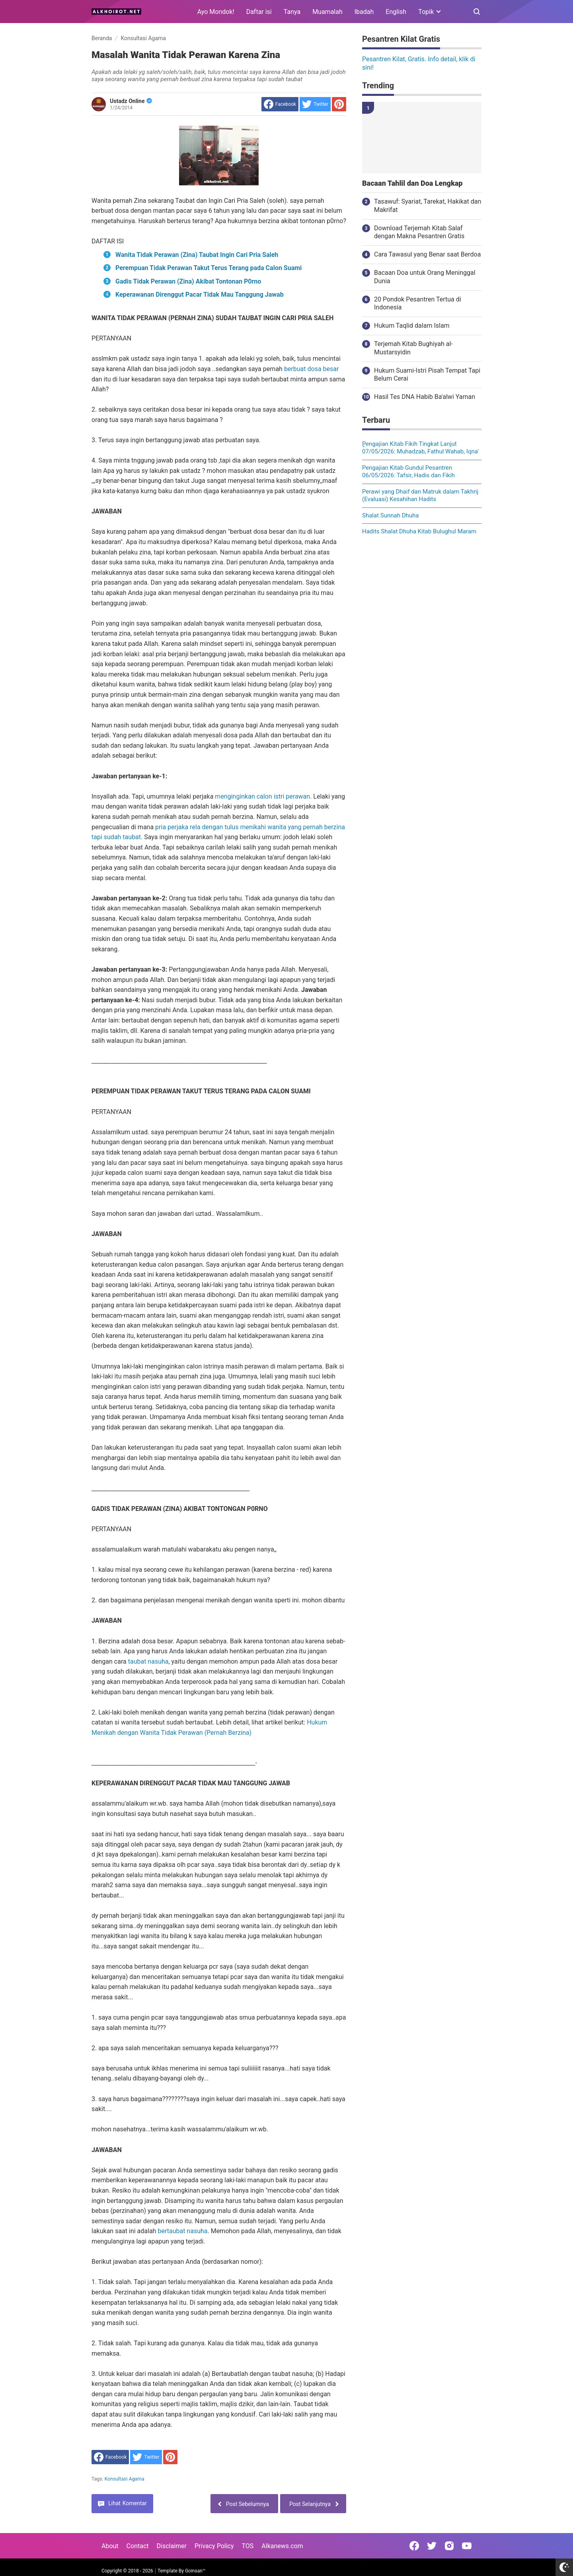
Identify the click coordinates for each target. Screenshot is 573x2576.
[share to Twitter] (315, 104)
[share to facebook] (279, 104)
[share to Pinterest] (339, 104)
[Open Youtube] (467, 2546)
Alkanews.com (282, 2546)
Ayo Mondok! (215, 12)
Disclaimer (172, 2546)
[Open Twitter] (432, 2546)
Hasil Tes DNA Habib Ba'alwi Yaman (424, 396)
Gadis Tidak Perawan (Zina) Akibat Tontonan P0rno (188, 281)
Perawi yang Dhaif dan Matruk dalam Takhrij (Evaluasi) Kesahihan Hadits (420, 495)
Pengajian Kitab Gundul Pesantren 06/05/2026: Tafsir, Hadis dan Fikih (408, 471)
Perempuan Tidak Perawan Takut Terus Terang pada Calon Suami (208, 268)
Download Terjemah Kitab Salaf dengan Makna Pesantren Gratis (419, 232)
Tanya (292, 12)
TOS (247, 2546)
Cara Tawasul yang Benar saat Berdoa (427, 254)
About (110, 2546)
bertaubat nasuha (182, 2231)
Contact (138, 2546)
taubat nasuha (148, 1661)
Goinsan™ (195, 2571)
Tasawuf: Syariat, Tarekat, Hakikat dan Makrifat (427, 206)
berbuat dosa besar (311, 369)
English (396, 12)
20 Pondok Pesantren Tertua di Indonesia (417, 303)
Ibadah (364, 12)
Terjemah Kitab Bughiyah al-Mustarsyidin (413, 348)
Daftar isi (259, 12)
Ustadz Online (131, 101)
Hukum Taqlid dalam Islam (412, 325)
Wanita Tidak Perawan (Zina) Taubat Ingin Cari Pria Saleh (196, 255)
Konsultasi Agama (124, 2479)
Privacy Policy (214, 2546)
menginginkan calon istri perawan (262, 796)
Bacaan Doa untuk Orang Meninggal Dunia (425, 277)
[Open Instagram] (449, 2546)
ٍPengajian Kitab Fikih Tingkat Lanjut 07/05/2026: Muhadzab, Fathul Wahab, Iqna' (420, 447)
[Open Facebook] (414, 2546)
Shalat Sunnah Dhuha (390, 515)
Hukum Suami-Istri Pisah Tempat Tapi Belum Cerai (427, 375)
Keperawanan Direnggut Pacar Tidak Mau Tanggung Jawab (199, 294)
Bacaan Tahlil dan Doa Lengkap (412, 183)
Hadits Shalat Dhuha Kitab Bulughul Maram (419, 531)
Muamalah (327, 12)
